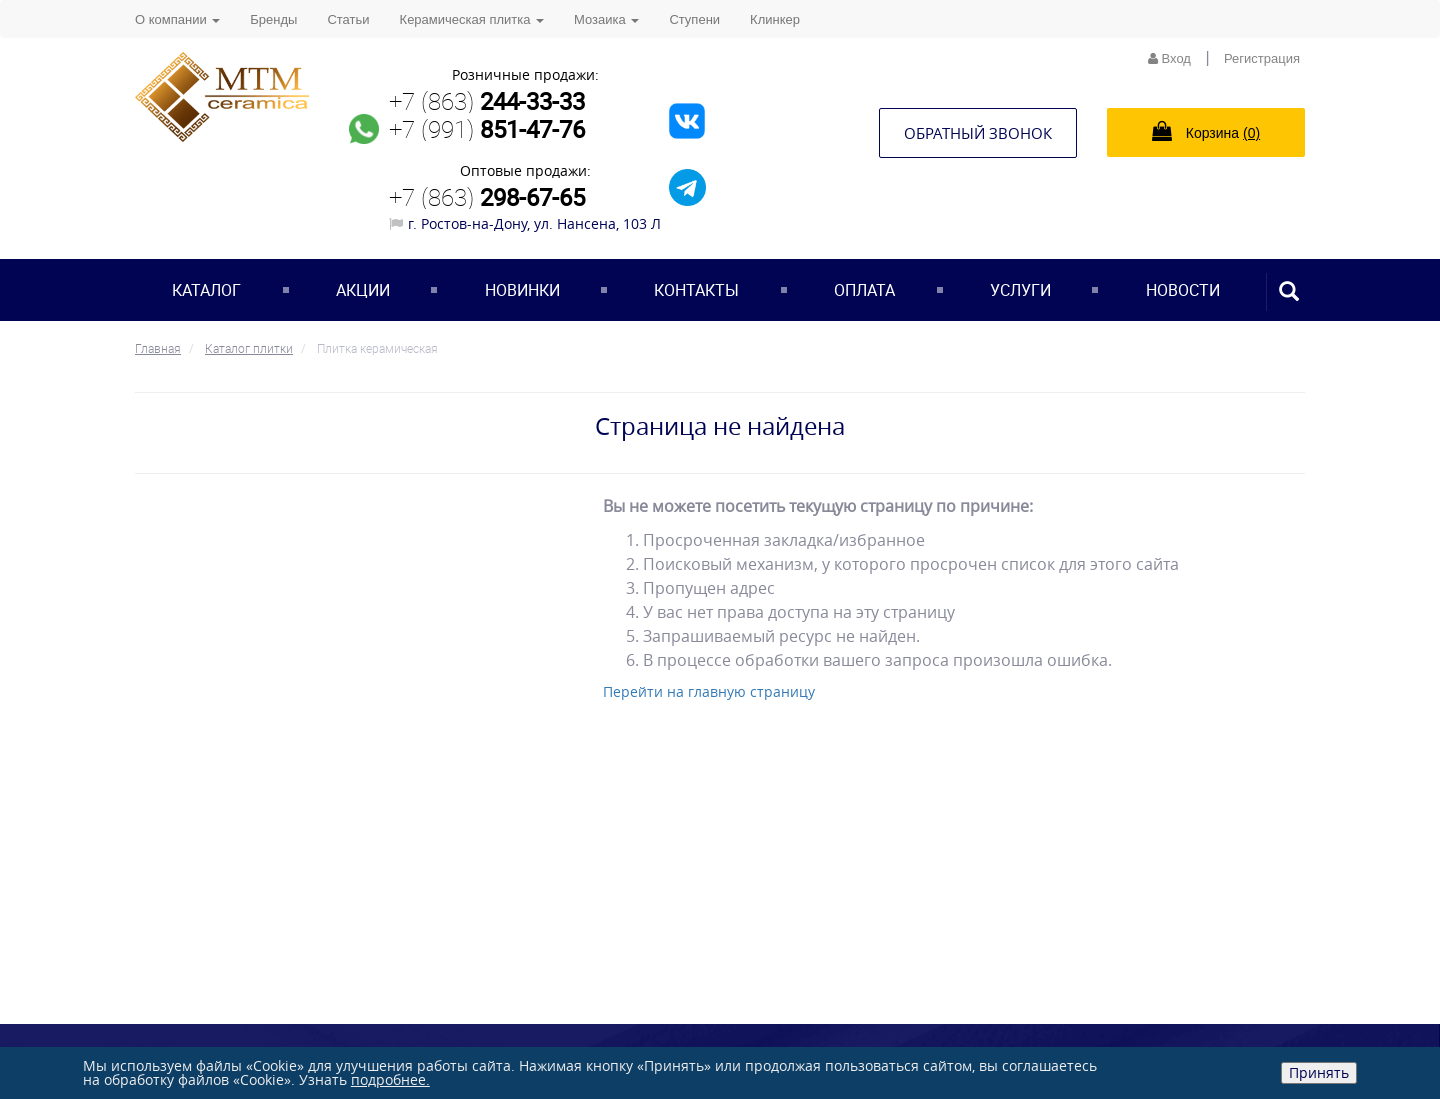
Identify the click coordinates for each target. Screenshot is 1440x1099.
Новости (1183, 290)
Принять (1319, 1072)
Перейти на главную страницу (709, 691)
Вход (1169, 58)
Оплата (864, 290)
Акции (363, 290)
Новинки (522, 290)
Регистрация (1262, 58)
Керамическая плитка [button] (472, 19)
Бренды (273, 19)
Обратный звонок (978, 133)
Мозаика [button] (606, 19)
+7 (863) (487, 101)
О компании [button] (177, 19)
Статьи (348, 19)
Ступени (694, 19)
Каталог (206, 290)
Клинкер (775, 19)
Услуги (1020, 290)
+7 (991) (487, 129)
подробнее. (390, 1079)
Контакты (696, 290)
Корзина (1206, 131)
